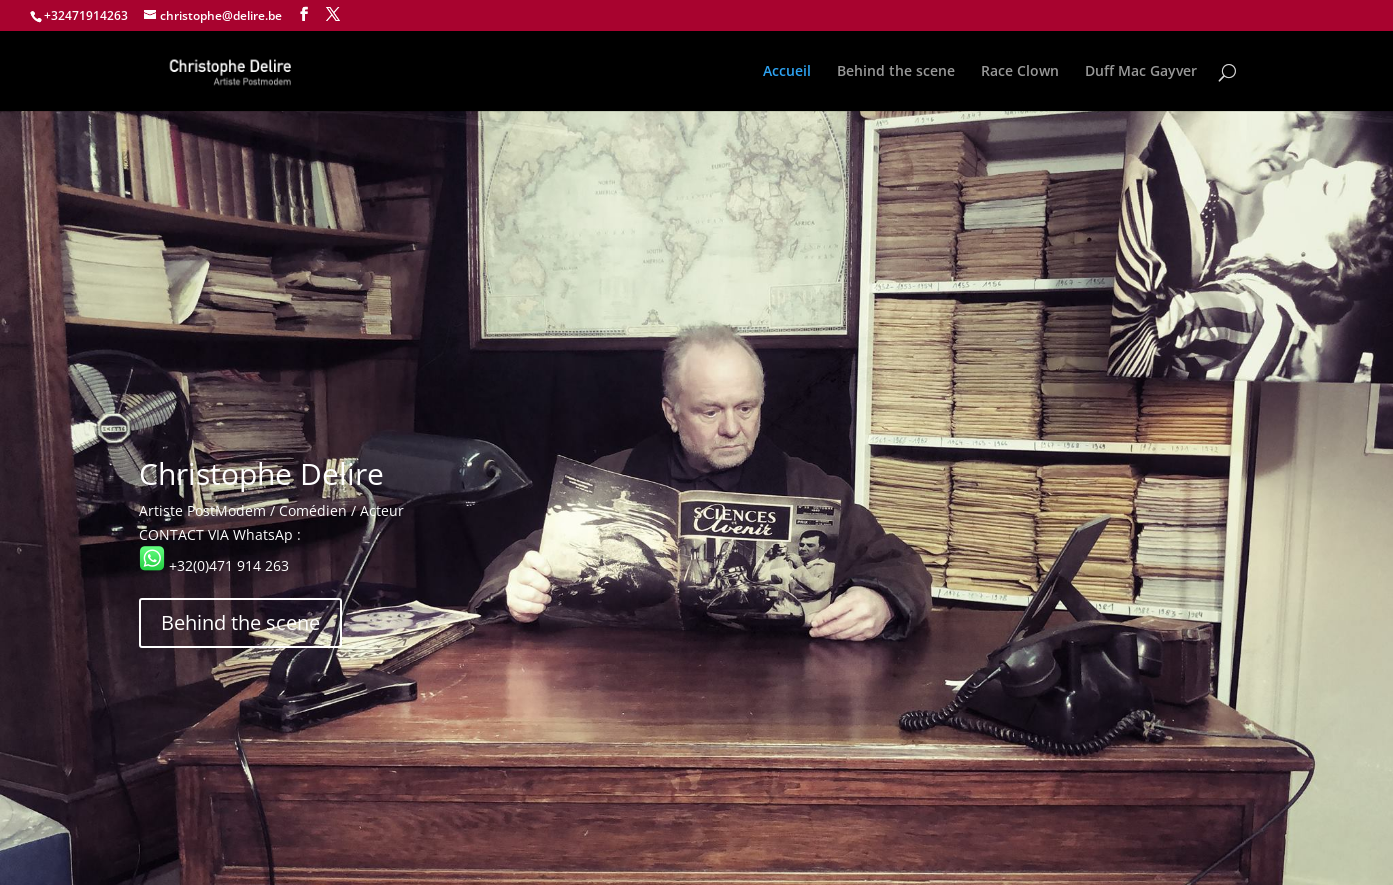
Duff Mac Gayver (1141, 72)
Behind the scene (896, 72)
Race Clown (1020, 72)
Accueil (787, 72)
